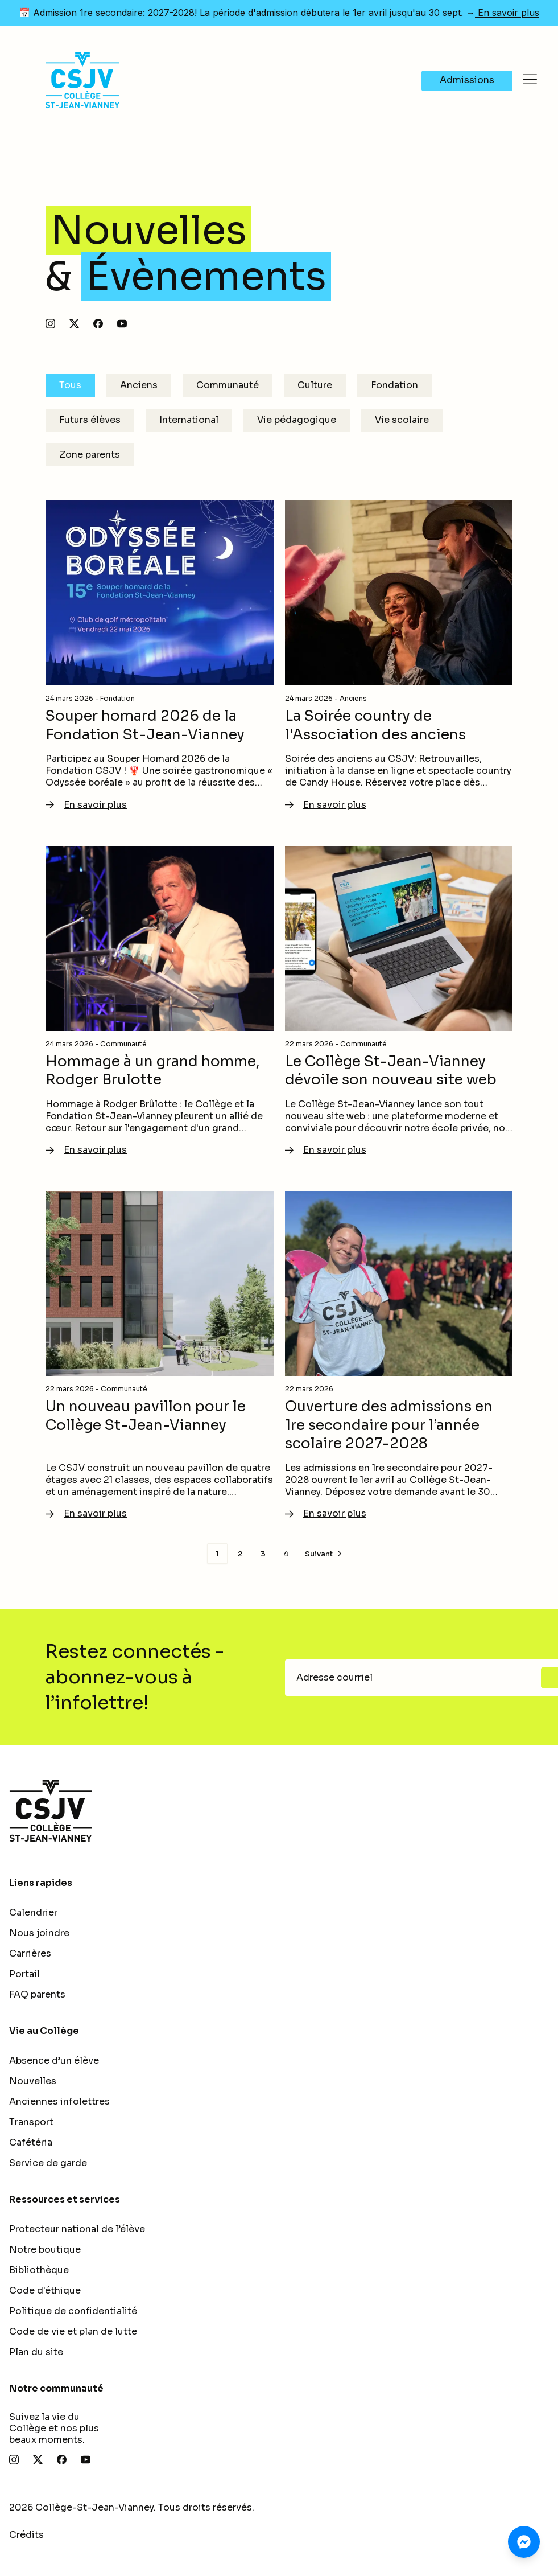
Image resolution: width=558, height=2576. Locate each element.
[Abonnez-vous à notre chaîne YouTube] (122, 323)
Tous (70, 385)
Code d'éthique (45, 2290)
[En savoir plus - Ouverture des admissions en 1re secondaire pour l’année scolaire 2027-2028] (399, 1356)
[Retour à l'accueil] (279, 1811)
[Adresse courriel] (416, 1677)
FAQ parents (37, 1994)
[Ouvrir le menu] (529, 79)
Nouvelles (32, 2081)
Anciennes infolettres (59, 2101)
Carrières (30, 1953)
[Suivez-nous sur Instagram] (50, 323)
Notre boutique (45, 2249)
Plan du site (36, 2352)
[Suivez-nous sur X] (74, 323)
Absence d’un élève (54, 2060)
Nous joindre (39, 1933)
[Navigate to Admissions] (466, 81)
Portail (24, 1974)
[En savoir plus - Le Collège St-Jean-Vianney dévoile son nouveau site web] (399, 1001)
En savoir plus (507, 12)
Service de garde (48, 2163)
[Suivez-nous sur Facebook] (98, 323)
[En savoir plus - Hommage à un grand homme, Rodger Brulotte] (160, 1001)
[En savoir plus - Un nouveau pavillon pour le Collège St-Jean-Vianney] (160, 1356)
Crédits (26, 2535)
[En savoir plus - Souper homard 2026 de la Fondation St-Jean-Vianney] (160, 656)
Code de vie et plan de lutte (73, 2331)
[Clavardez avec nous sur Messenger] (524, 2542)
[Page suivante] (324, 1553)
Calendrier (33, 1912)
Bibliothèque (39, 2270)
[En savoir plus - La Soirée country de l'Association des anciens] (399, 656)
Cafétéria (30, 2142)
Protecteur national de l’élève (77, 2229)
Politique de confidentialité (73, 2311)
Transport (31, 2122)
